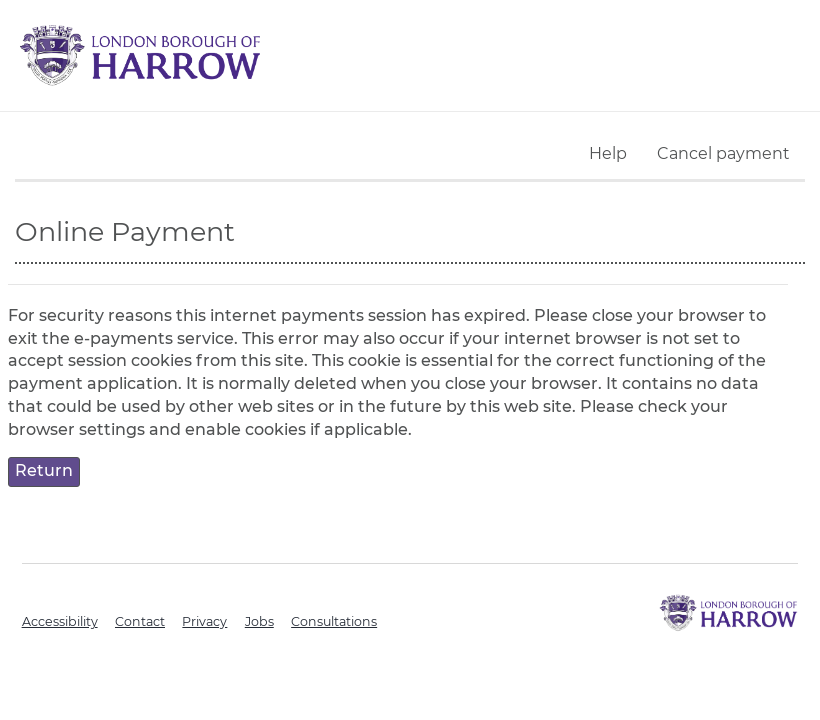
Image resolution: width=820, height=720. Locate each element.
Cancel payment (723, 153)
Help (608, 153)
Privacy (204, 621)
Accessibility (60, 621)
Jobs (259, 621)
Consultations (334, 621)
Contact (140, 621)
